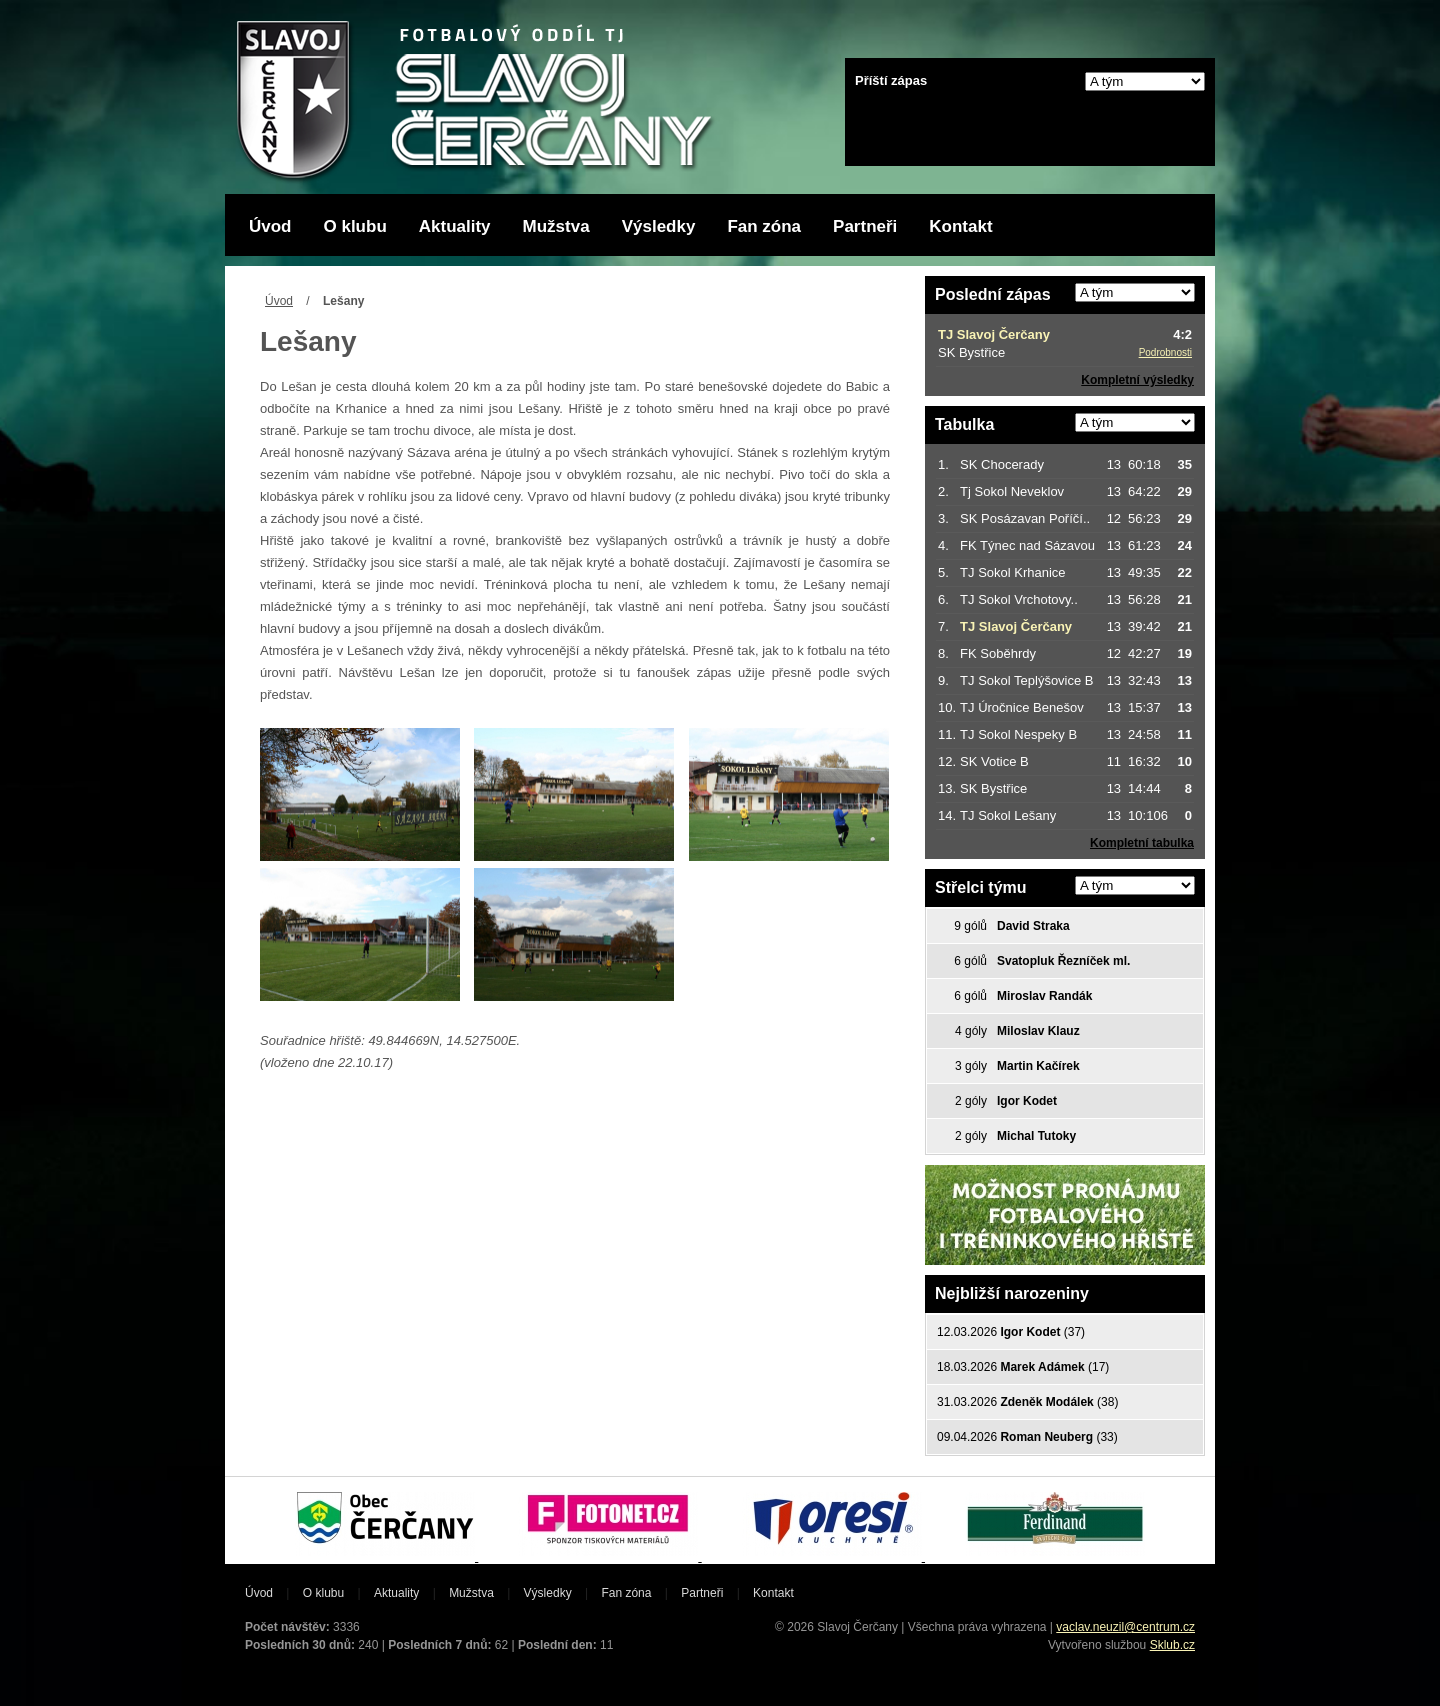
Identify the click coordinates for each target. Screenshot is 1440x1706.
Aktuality (455, 226)
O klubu (355, 226)
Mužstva (556, 226)
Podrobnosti (1165, 352)
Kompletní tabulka (1142, 843)
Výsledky (659, 226)
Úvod (270, 226)
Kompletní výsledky (1137, 380)
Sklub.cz (1172, 1645)
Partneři (865, 226)
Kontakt (960, 226)
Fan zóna (764, 226)
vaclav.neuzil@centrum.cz (1125, 1627)
